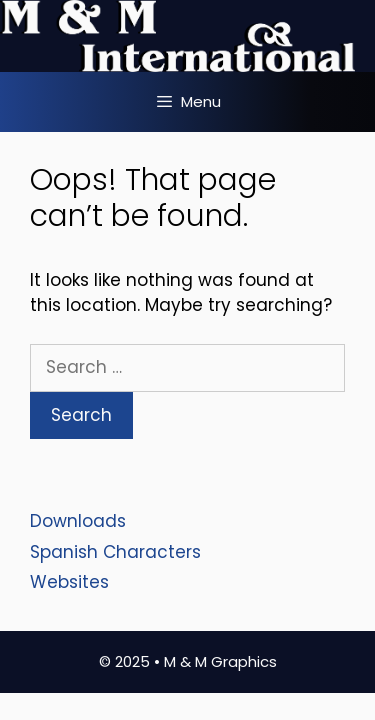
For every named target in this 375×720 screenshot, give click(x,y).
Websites (69, 582)
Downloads (78, 521)
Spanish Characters (115, 552)
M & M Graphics (220, 661)
